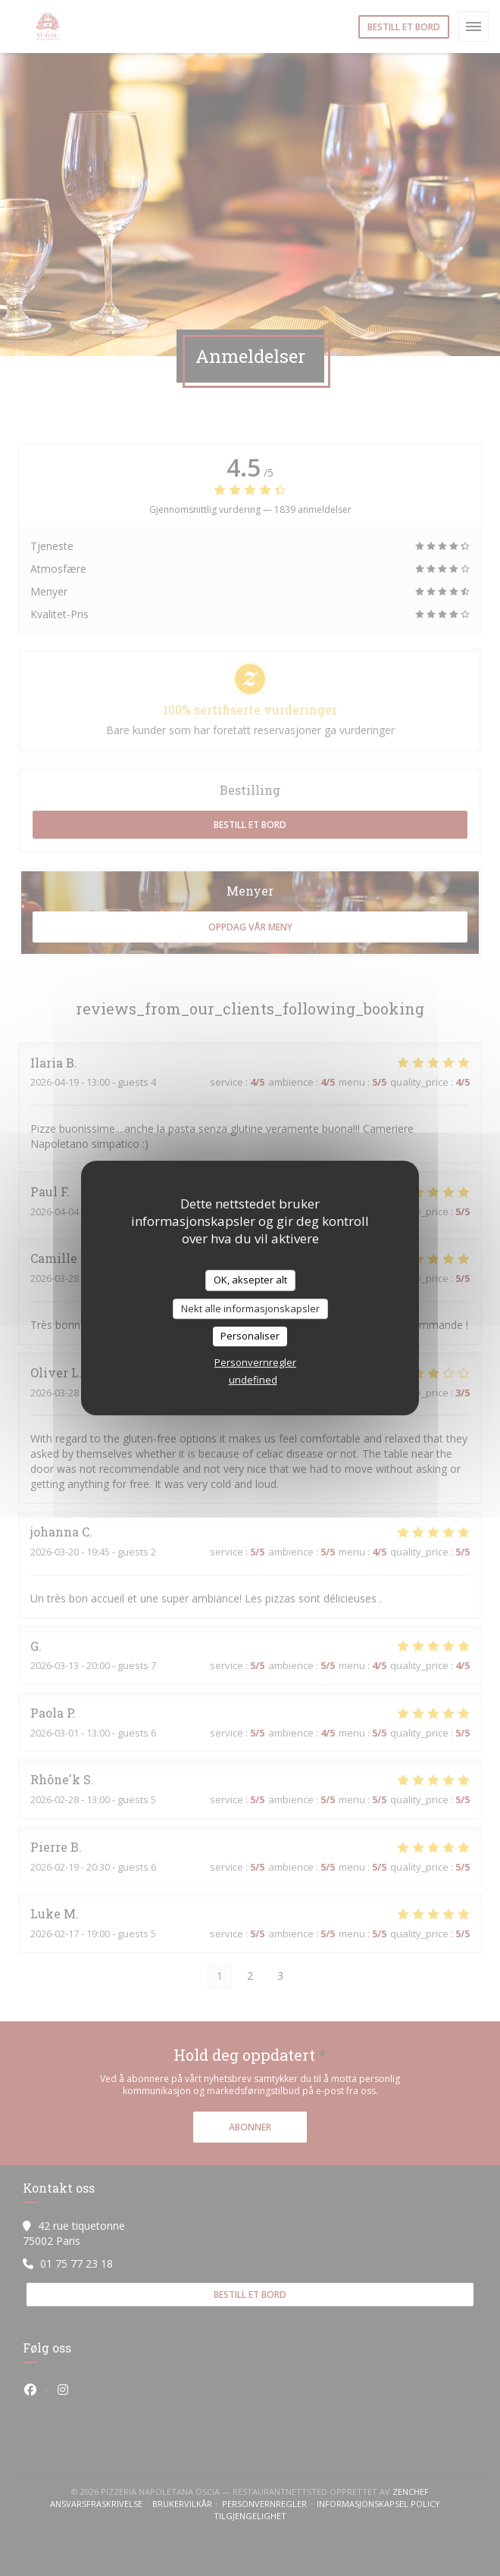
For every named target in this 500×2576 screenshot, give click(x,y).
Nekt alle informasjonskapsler (250, 1308)
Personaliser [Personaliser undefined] (250, 1336)
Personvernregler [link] (255, 1362)
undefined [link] (253, 1379)
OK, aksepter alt (250, 1279)
